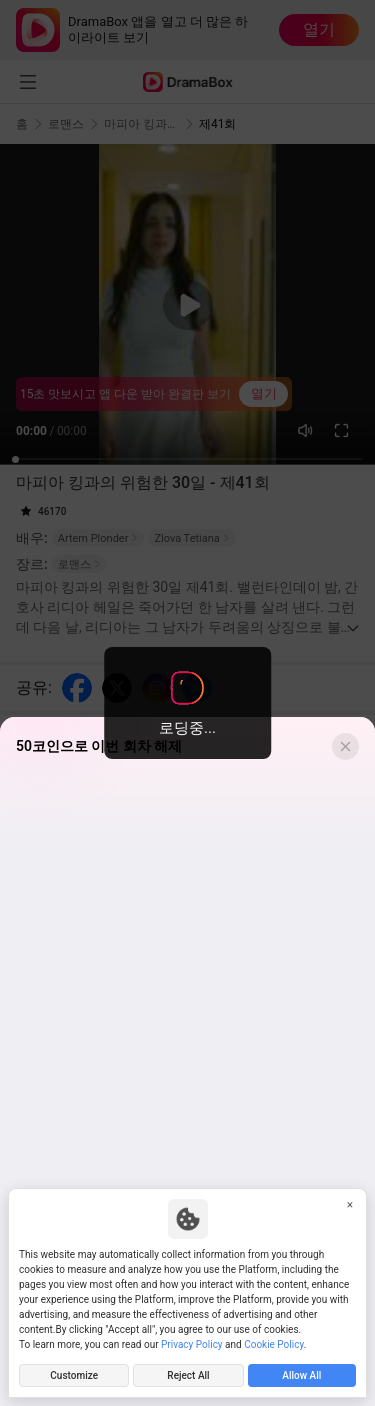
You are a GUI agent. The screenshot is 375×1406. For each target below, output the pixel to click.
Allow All (301, 1375)
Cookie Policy (273, 1344)
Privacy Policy (192, 1344)
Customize (74, 1375)
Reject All (188, 1375)
